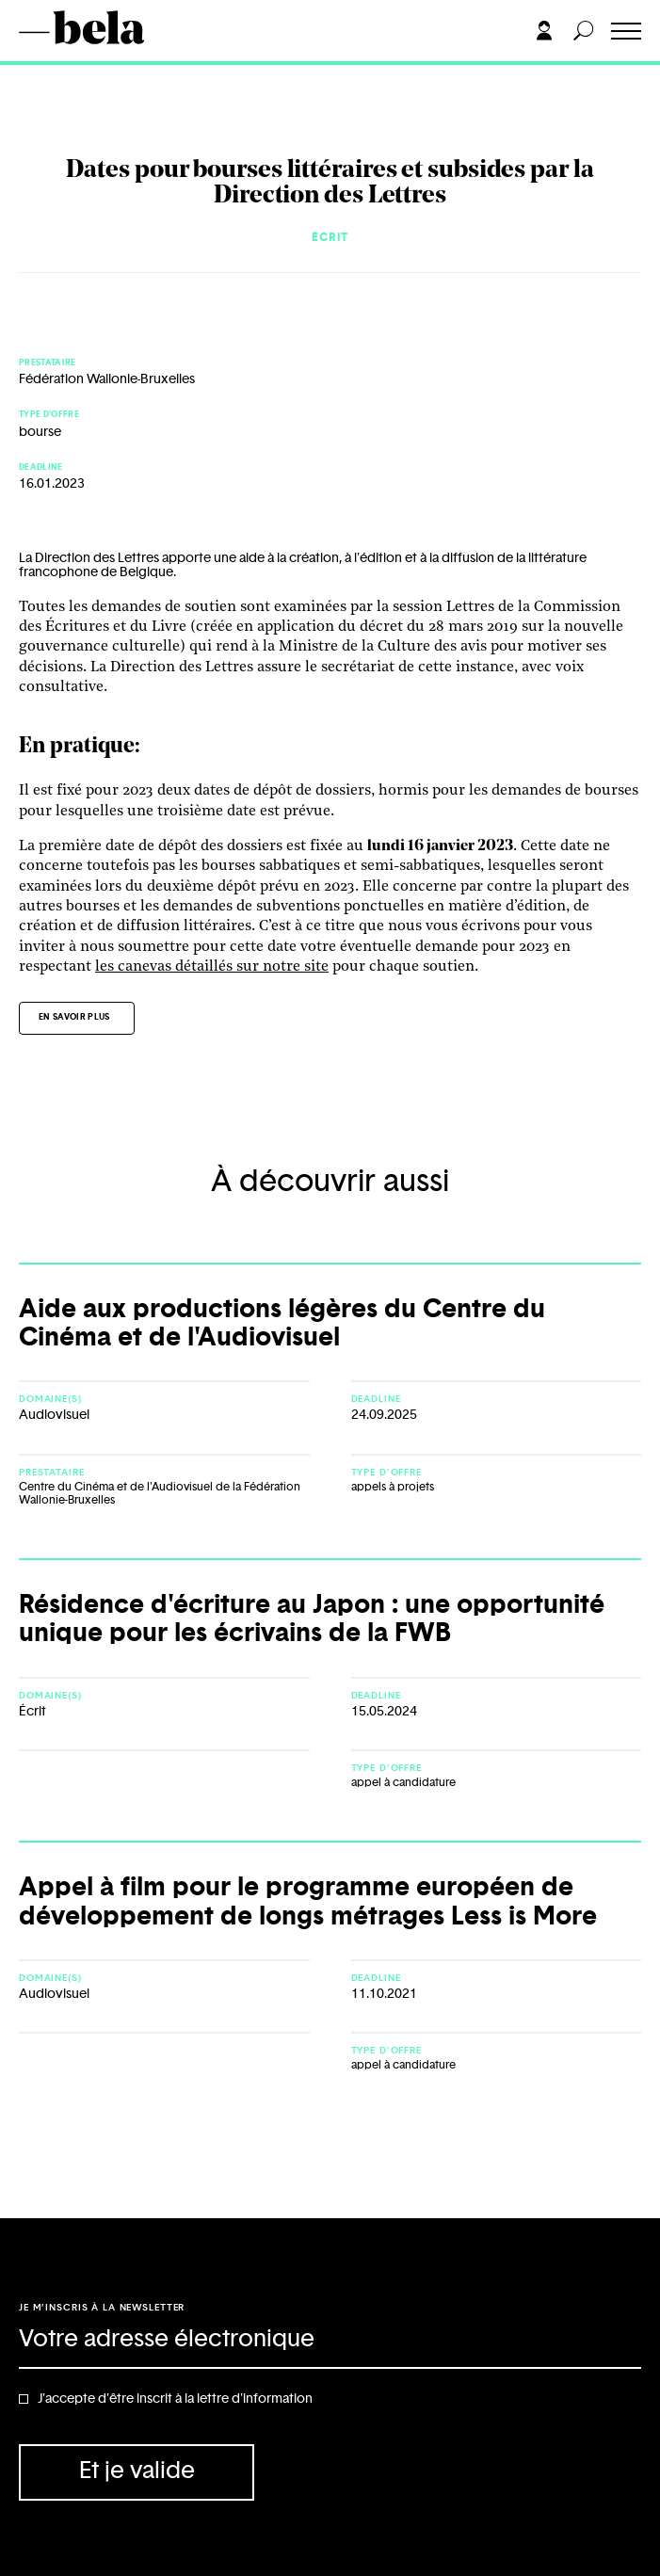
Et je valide (137, 2471)
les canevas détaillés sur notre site (212, 966)
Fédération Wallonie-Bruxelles (107, 379)
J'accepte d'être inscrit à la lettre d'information (175, 2399)
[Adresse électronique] (330, 2340)
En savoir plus (74, 1017)
